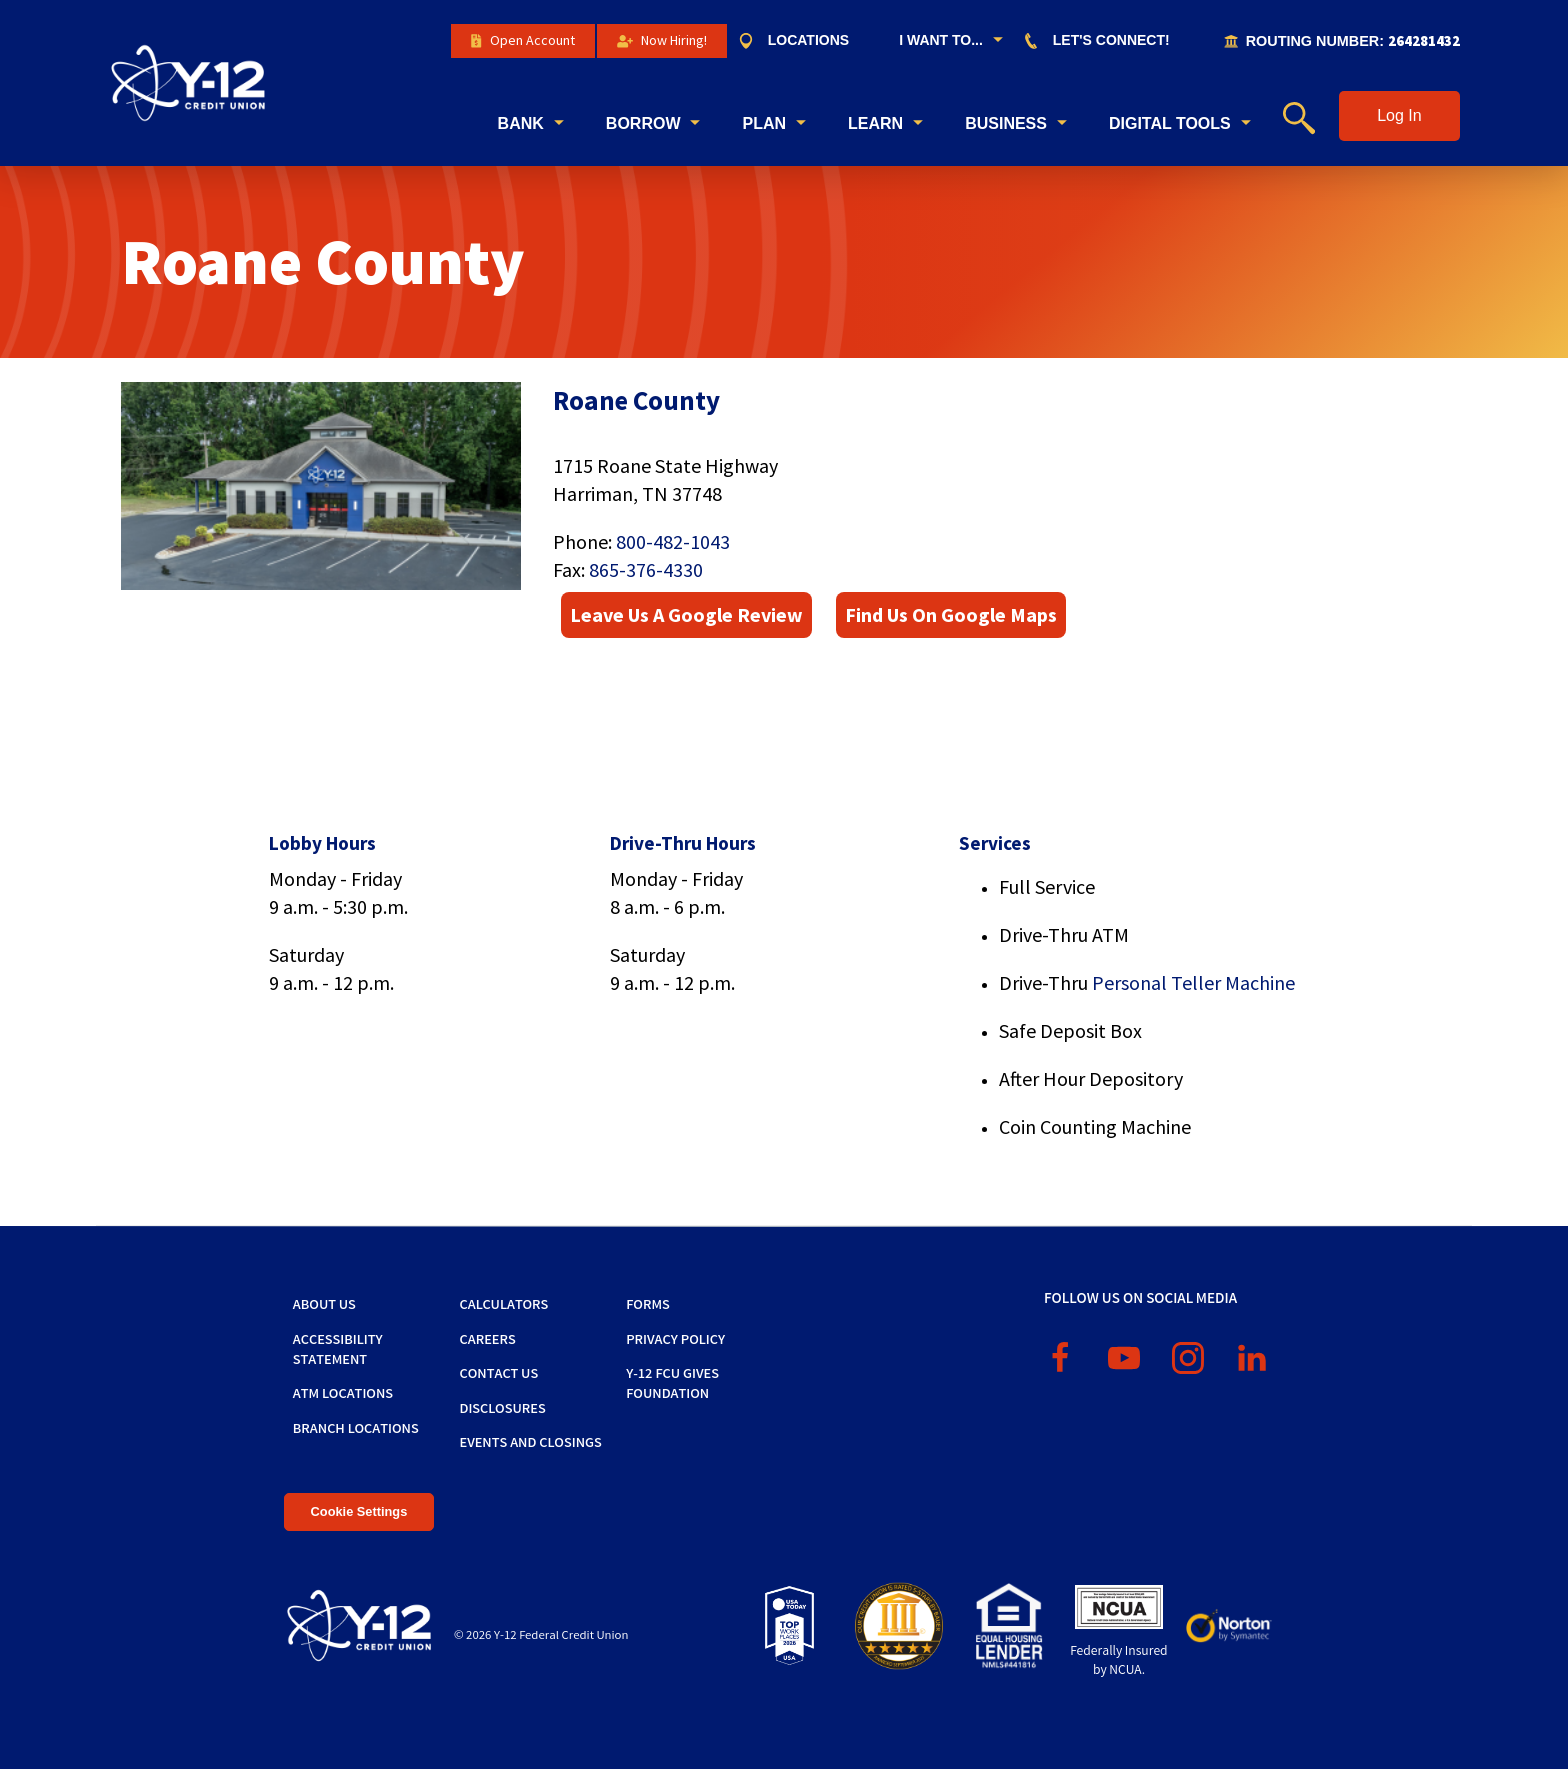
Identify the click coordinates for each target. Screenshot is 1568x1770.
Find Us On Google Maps (951, 614)
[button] (1399, 116)
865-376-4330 (646, 569)
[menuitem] (803, 41)
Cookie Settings (359, 1511)
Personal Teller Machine (1193, 982)
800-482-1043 (673, 541)
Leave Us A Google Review (686, 614)
